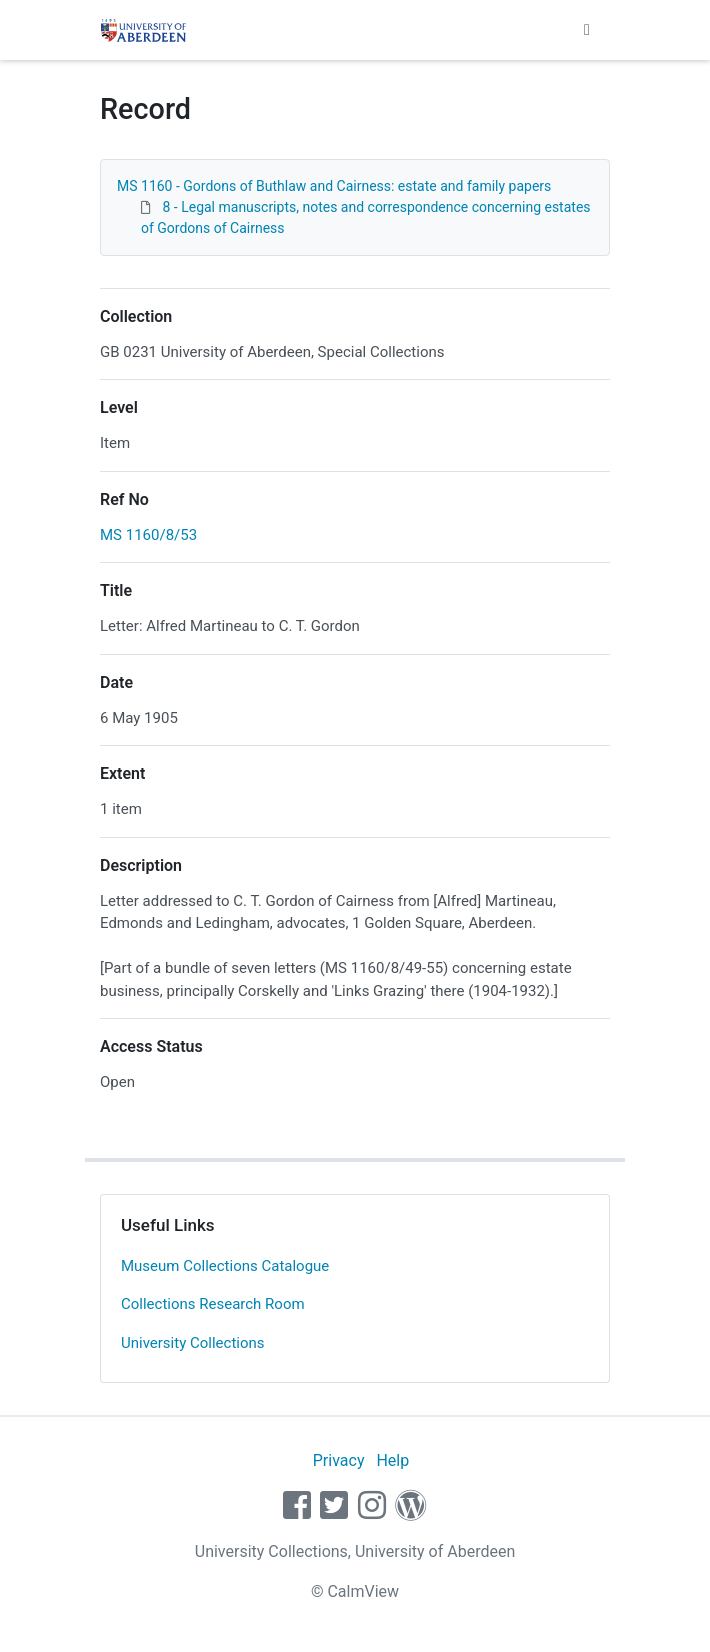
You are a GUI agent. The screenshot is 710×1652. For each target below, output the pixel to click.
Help (392, 1460)
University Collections (193, 1343)
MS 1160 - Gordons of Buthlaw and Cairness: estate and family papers (334, 186)
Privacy (339, 1460)
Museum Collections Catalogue (225, 1266)
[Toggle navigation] (587, 30)
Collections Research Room (213, 1304)
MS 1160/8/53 (148, 535)
